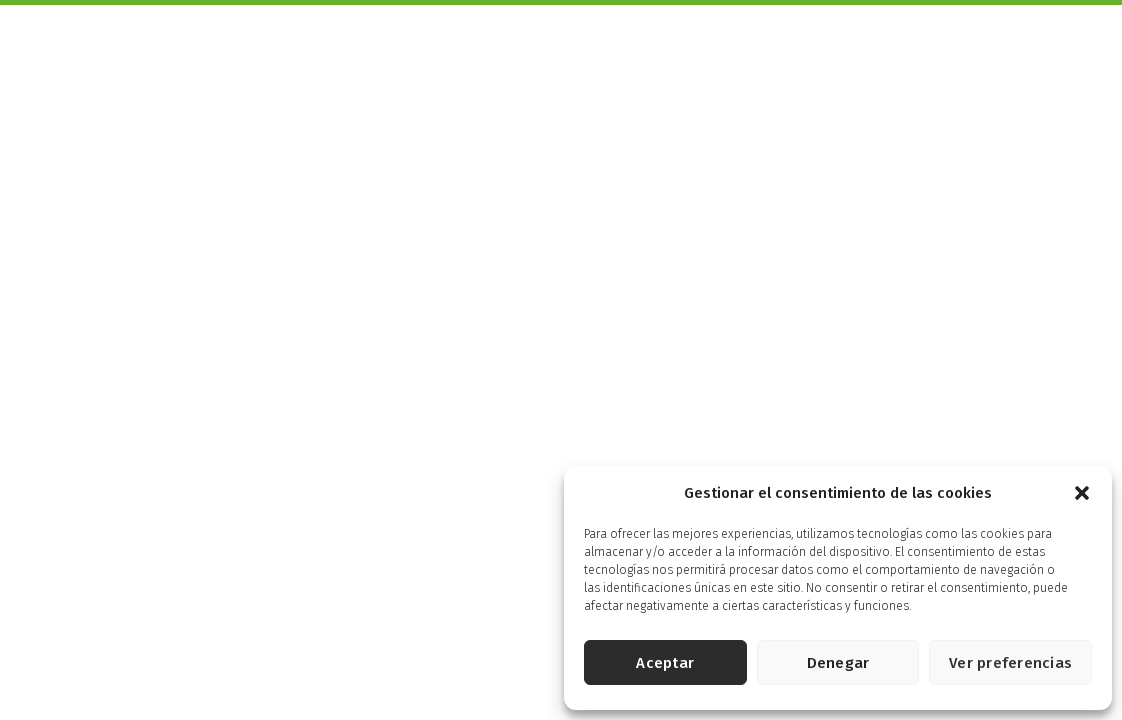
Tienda (1080, 50)
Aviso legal (294, 661)
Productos (468, 50)
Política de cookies (527, 661)
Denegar (838, 663)
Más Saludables (574, 50)
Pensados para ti (698, 50)
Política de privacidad (399, 661)
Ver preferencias (1010, 663)
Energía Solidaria (983, 50)
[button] (1082, 493)
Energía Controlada (839, 50)
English (1067, 21)
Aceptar (665, 663)
